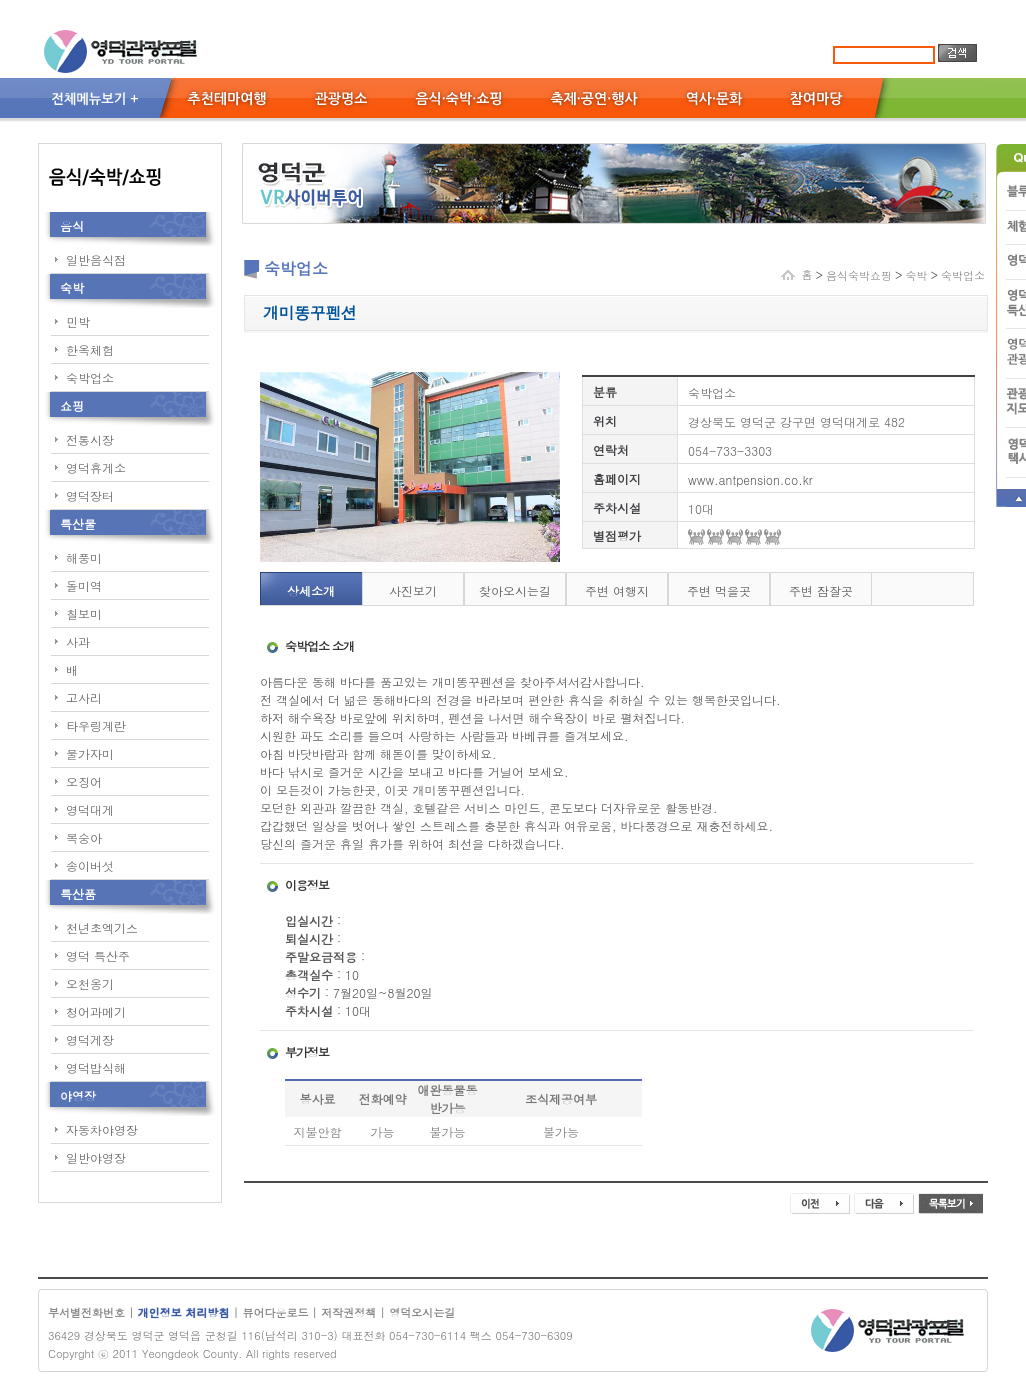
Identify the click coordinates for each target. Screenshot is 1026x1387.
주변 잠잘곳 (821, 590)
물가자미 (90, 753)
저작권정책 (348, 1312)
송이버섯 (90, 865)
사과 (78, 641)
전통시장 (90, 439)
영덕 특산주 (98, 955)
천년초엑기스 (102, 927)
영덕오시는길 (422, 1312)
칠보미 (84, 613)
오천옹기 (90, 983)
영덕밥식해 (96, 1067)
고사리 (84, 697)
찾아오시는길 (515, 590)
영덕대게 (90, 809)
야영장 (78, 1095)
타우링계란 (96, 725)
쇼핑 (72, 405)
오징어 (84, 781)
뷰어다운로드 (275, 1312)
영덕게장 (90, 1039)
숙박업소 (90, 377)
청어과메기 (96, 1011)
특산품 (78, 893)
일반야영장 (96, 1157)
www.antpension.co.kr (750, 479)
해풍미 (84, 557)
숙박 (72, 287)
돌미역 (84, 585)
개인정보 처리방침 (185, 1312)
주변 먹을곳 (719, 590)
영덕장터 (90, 495)
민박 (78, 321)
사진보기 (413, 590)
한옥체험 (90, 349)
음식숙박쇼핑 (859, 275)
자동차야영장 (102, 1129)
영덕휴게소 (96, 467)
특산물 (78, 523)
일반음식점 (96, 259)
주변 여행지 (617, 590)
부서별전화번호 (86, 1312)
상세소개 (311, 590)
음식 (72, 225)
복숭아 (84, 837)
